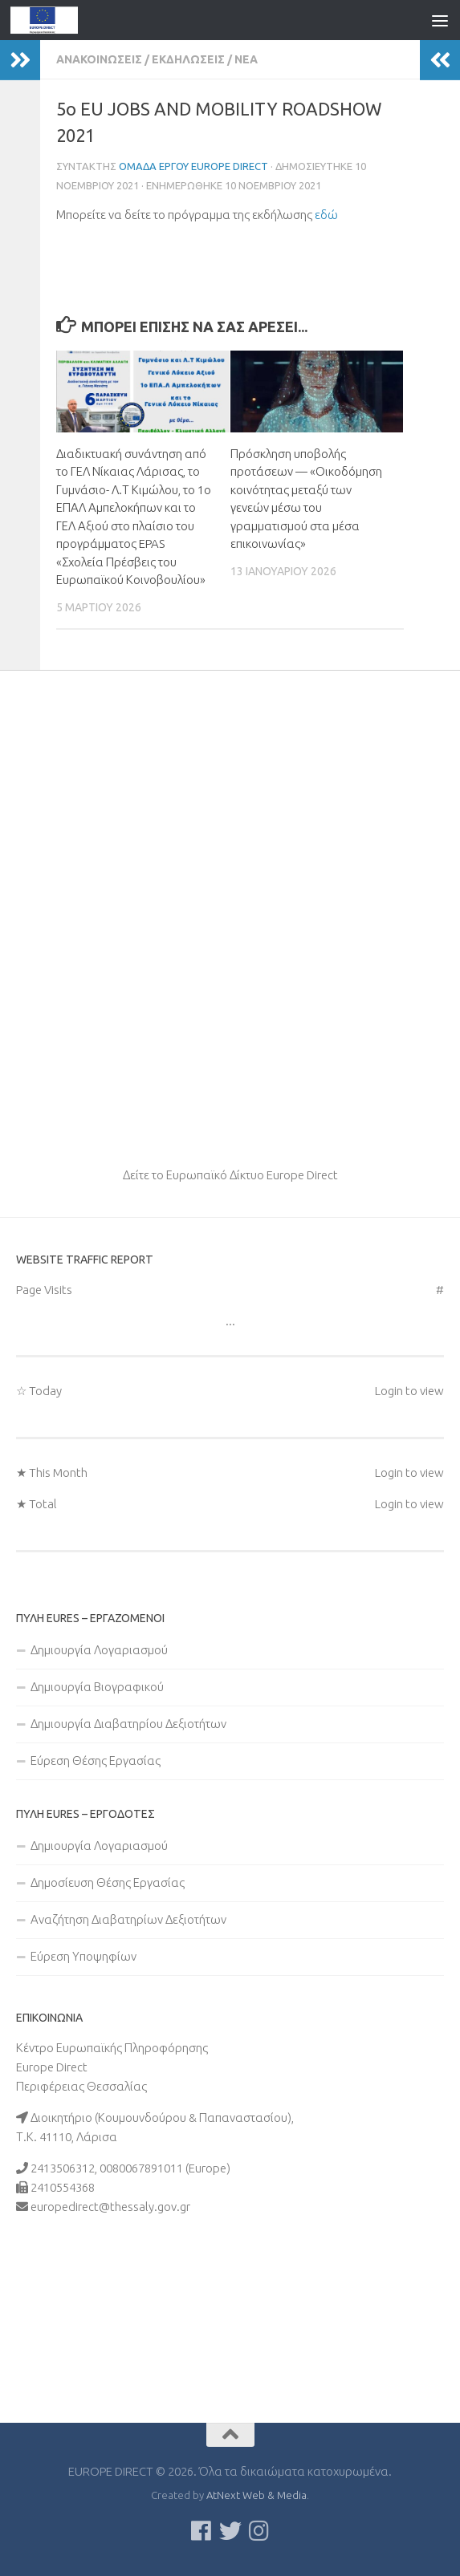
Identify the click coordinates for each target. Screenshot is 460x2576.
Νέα (246, 59)
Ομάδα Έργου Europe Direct (193, 166)
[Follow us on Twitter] (230, 2531)
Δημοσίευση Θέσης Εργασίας (108, 1882)
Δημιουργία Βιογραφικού (97, 1687)
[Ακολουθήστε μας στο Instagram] (259, 2531)
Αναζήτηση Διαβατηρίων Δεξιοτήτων (128, 1919)
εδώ (326, 214)
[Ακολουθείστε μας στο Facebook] (201, 2531)
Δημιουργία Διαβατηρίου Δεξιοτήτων (128, 1723)
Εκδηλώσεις (188, 59)
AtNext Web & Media (256, 2495)
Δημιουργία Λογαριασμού (99, 1650)
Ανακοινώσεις (99, 59)
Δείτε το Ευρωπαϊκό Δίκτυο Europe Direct (230, 1175)
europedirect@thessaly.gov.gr (110, 2206)
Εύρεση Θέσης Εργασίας (96, 1760)
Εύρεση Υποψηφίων (83, 1956)
